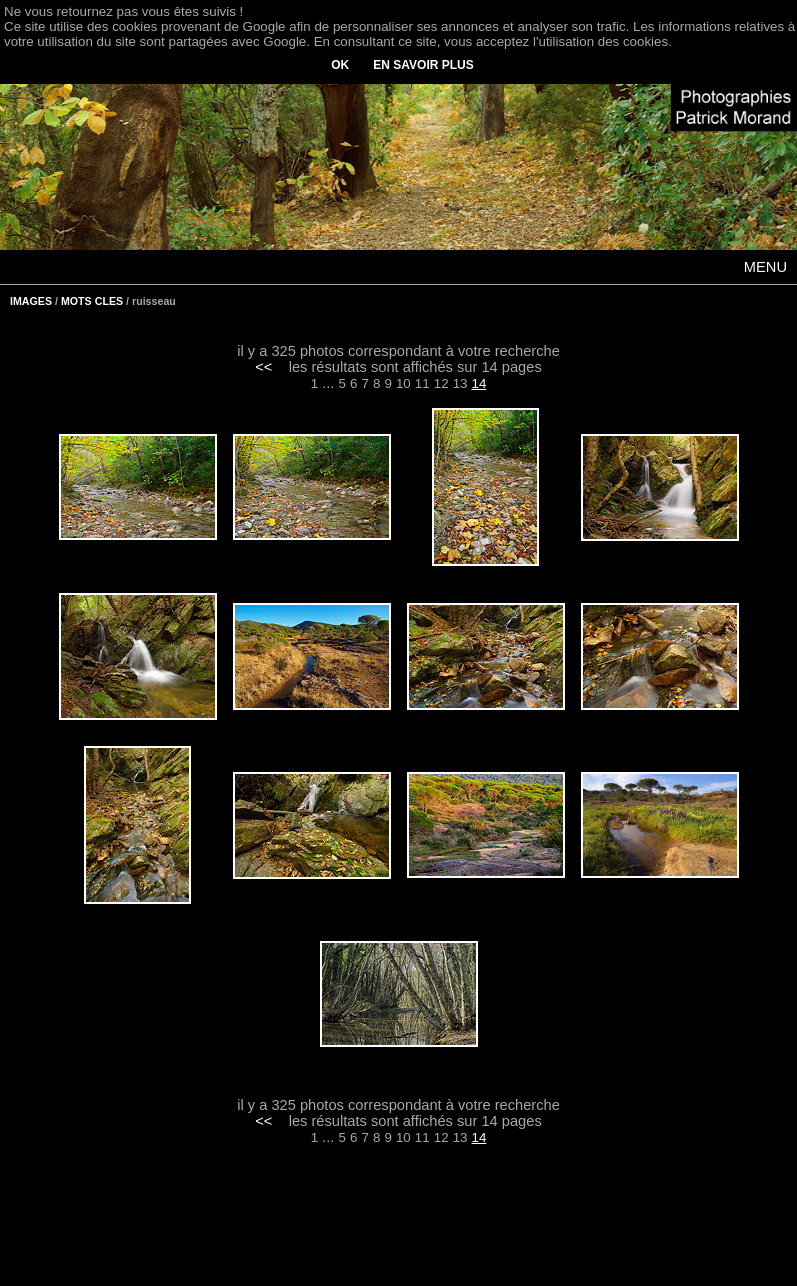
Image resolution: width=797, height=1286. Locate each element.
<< (263, 367)
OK (340, 65)
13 (460, 383)
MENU (765, 267)
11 (422, 383)
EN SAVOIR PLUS (423, 65)
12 (441, 383)
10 (403, 383)
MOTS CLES (92, 301)
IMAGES (31, 301)
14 (479, 383)
